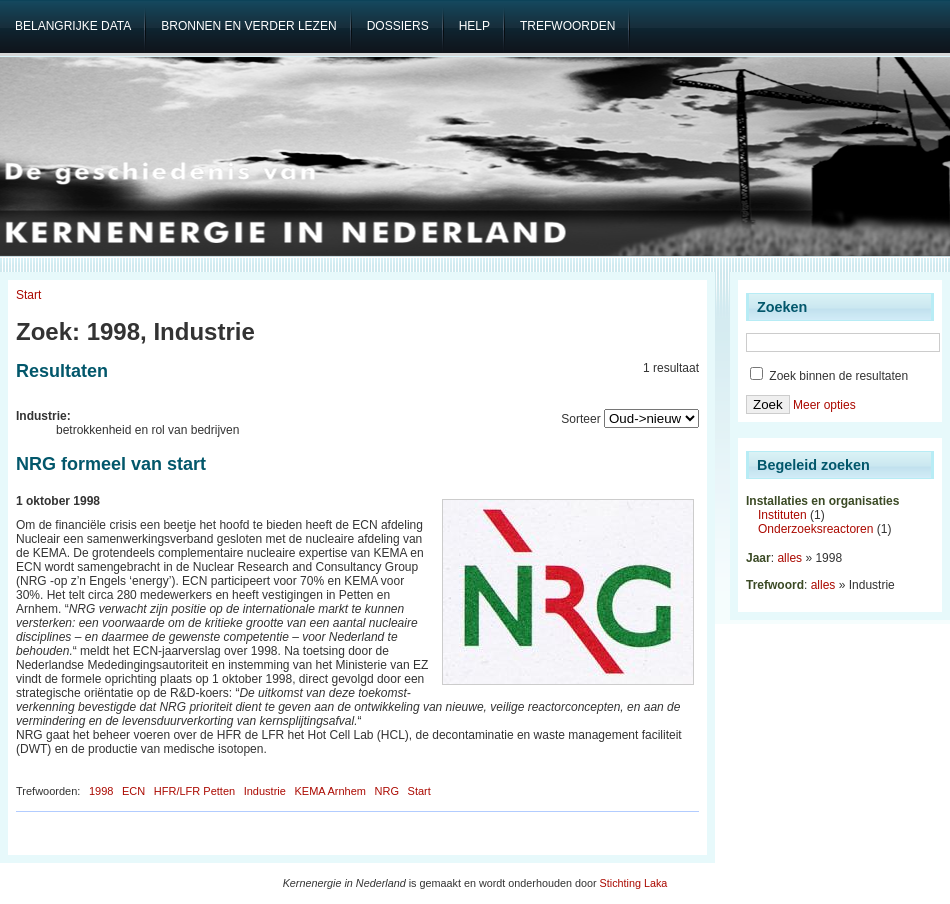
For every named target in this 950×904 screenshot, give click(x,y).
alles (789, 558)
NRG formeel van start (111, 464)
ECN (133, 791)
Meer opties (824, 405)
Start (28, 295)
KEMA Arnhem (330, 791)
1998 (101, 791)
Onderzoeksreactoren (815, 529)
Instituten (782, 515)
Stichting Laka (634, 883)
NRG (387, 791)
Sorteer (580, 419)
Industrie (265, 791)
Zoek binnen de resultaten (829, 376)
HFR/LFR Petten (194, 791)
